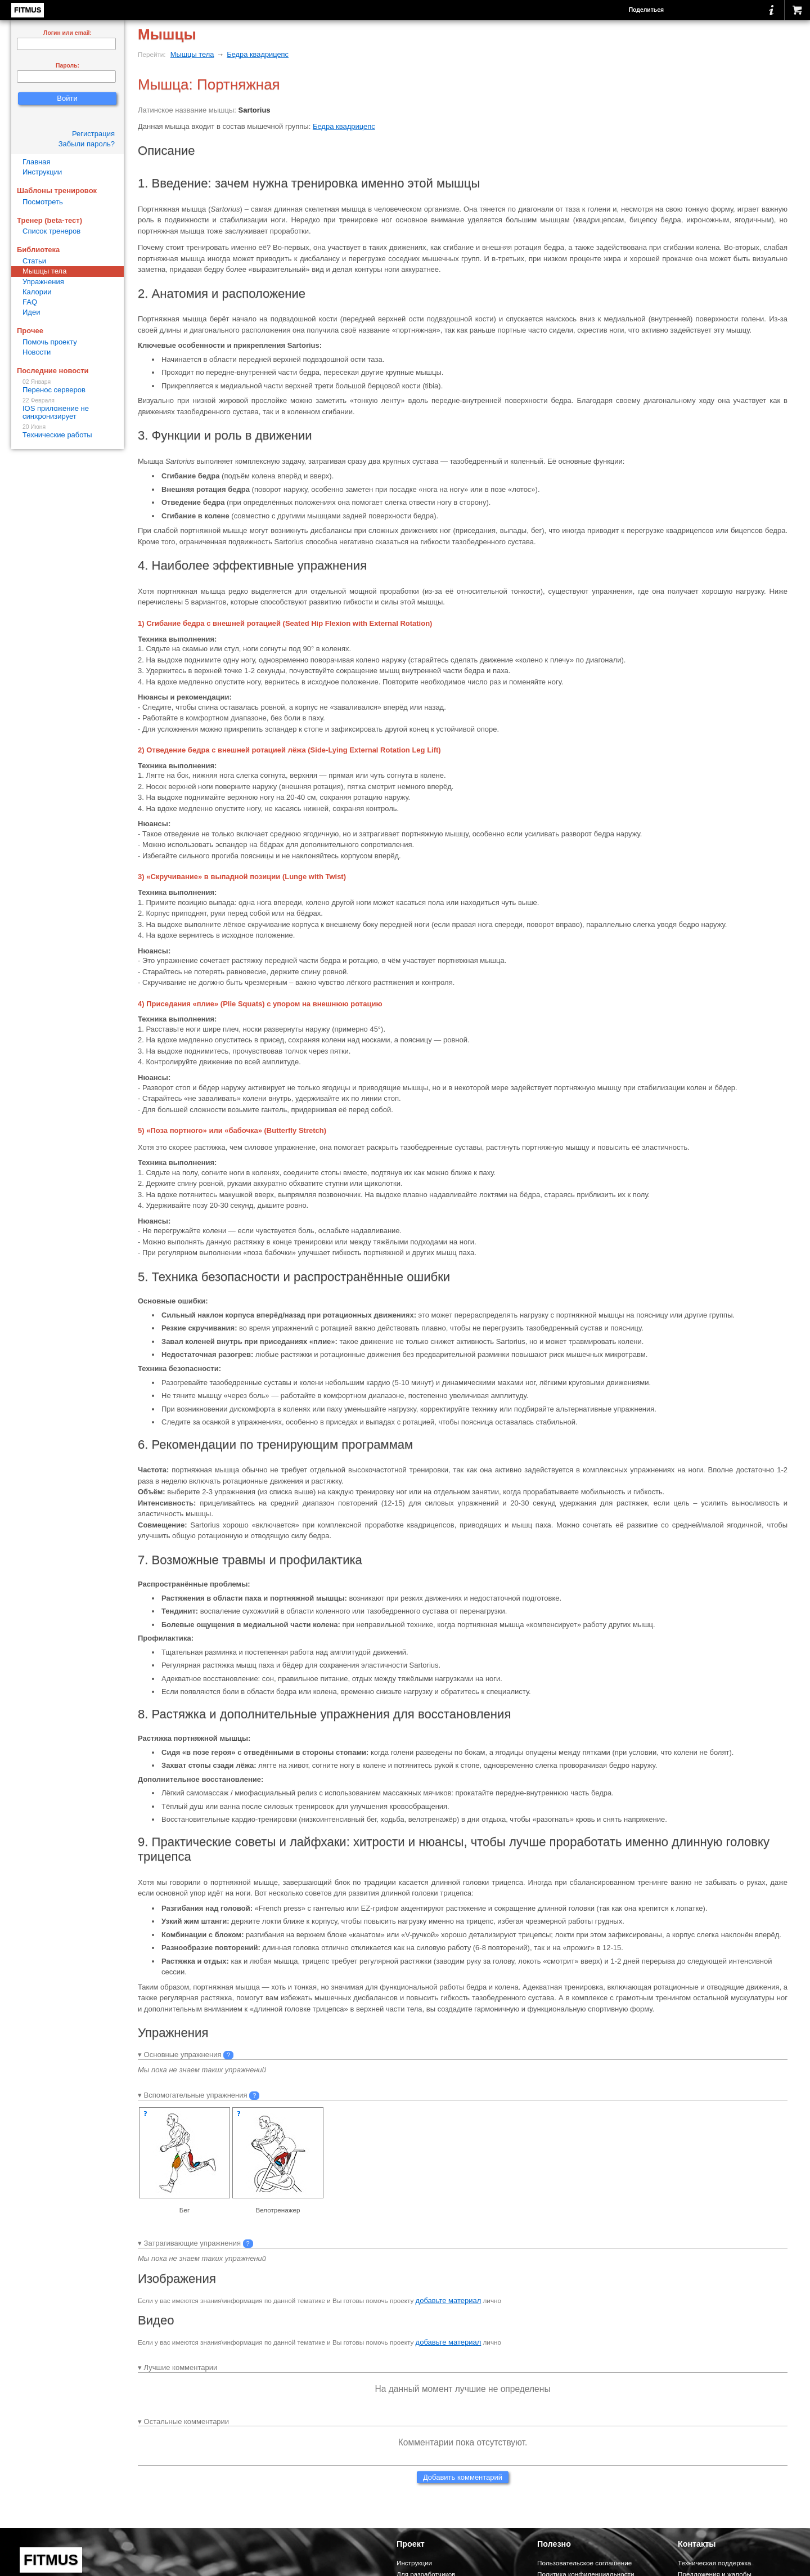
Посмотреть (42, 202)
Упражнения (43, 281)
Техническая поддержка (714, 2562)
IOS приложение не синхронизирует (67, 409)
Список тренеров (51, 231)
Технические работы (67, 431)
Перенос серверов (67, 386)
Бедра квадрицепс (258, 54)
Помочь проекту (49, 342)
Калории (37, 292)
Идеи (31, 312)
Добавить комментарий (462, 2477)
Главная (36, 162)
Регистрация (93, 133)
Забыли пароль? (86, 144)
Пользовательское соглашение (584, 2562)
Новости (36, 352)
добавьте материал (449, 2300)
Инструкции (42, 172)
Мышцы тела (192, 54)
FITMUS (27, 10)
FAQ (29, 302)
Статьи (34, 261)
